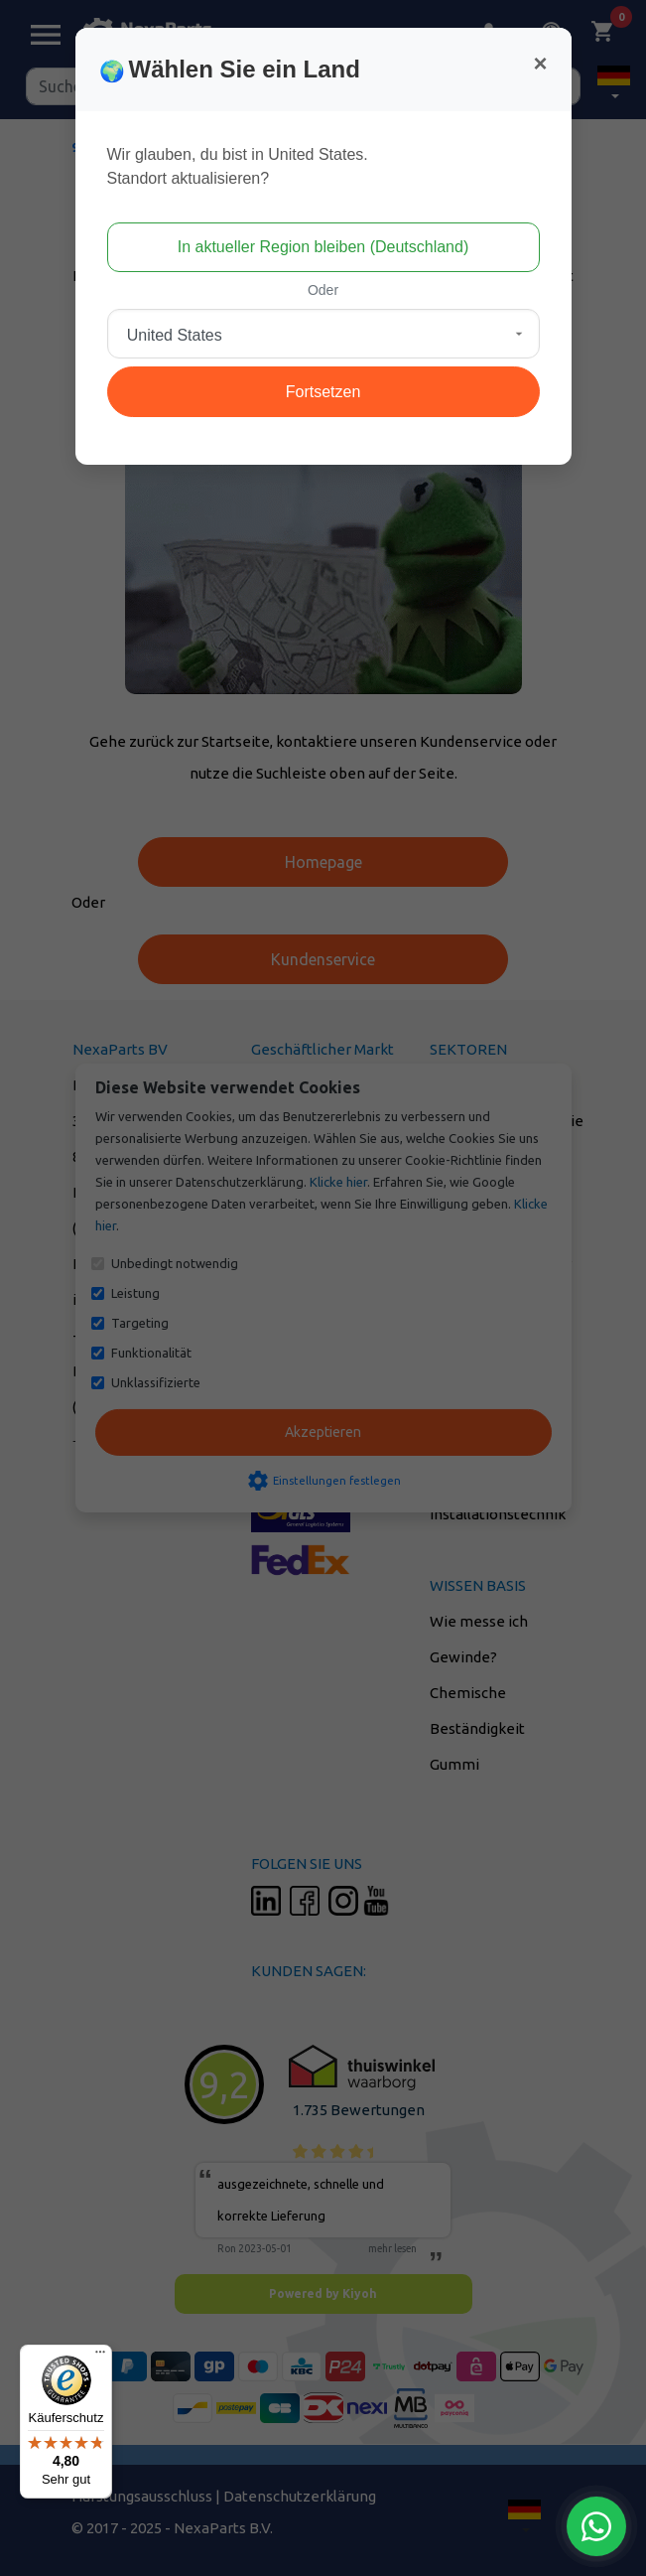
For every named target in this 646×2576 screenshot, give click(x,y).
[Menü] (100, 2356)
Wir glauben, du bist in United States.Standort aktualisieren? (237, 166)
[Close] (540, 63)
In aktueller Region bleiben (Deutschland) (323, 246)
